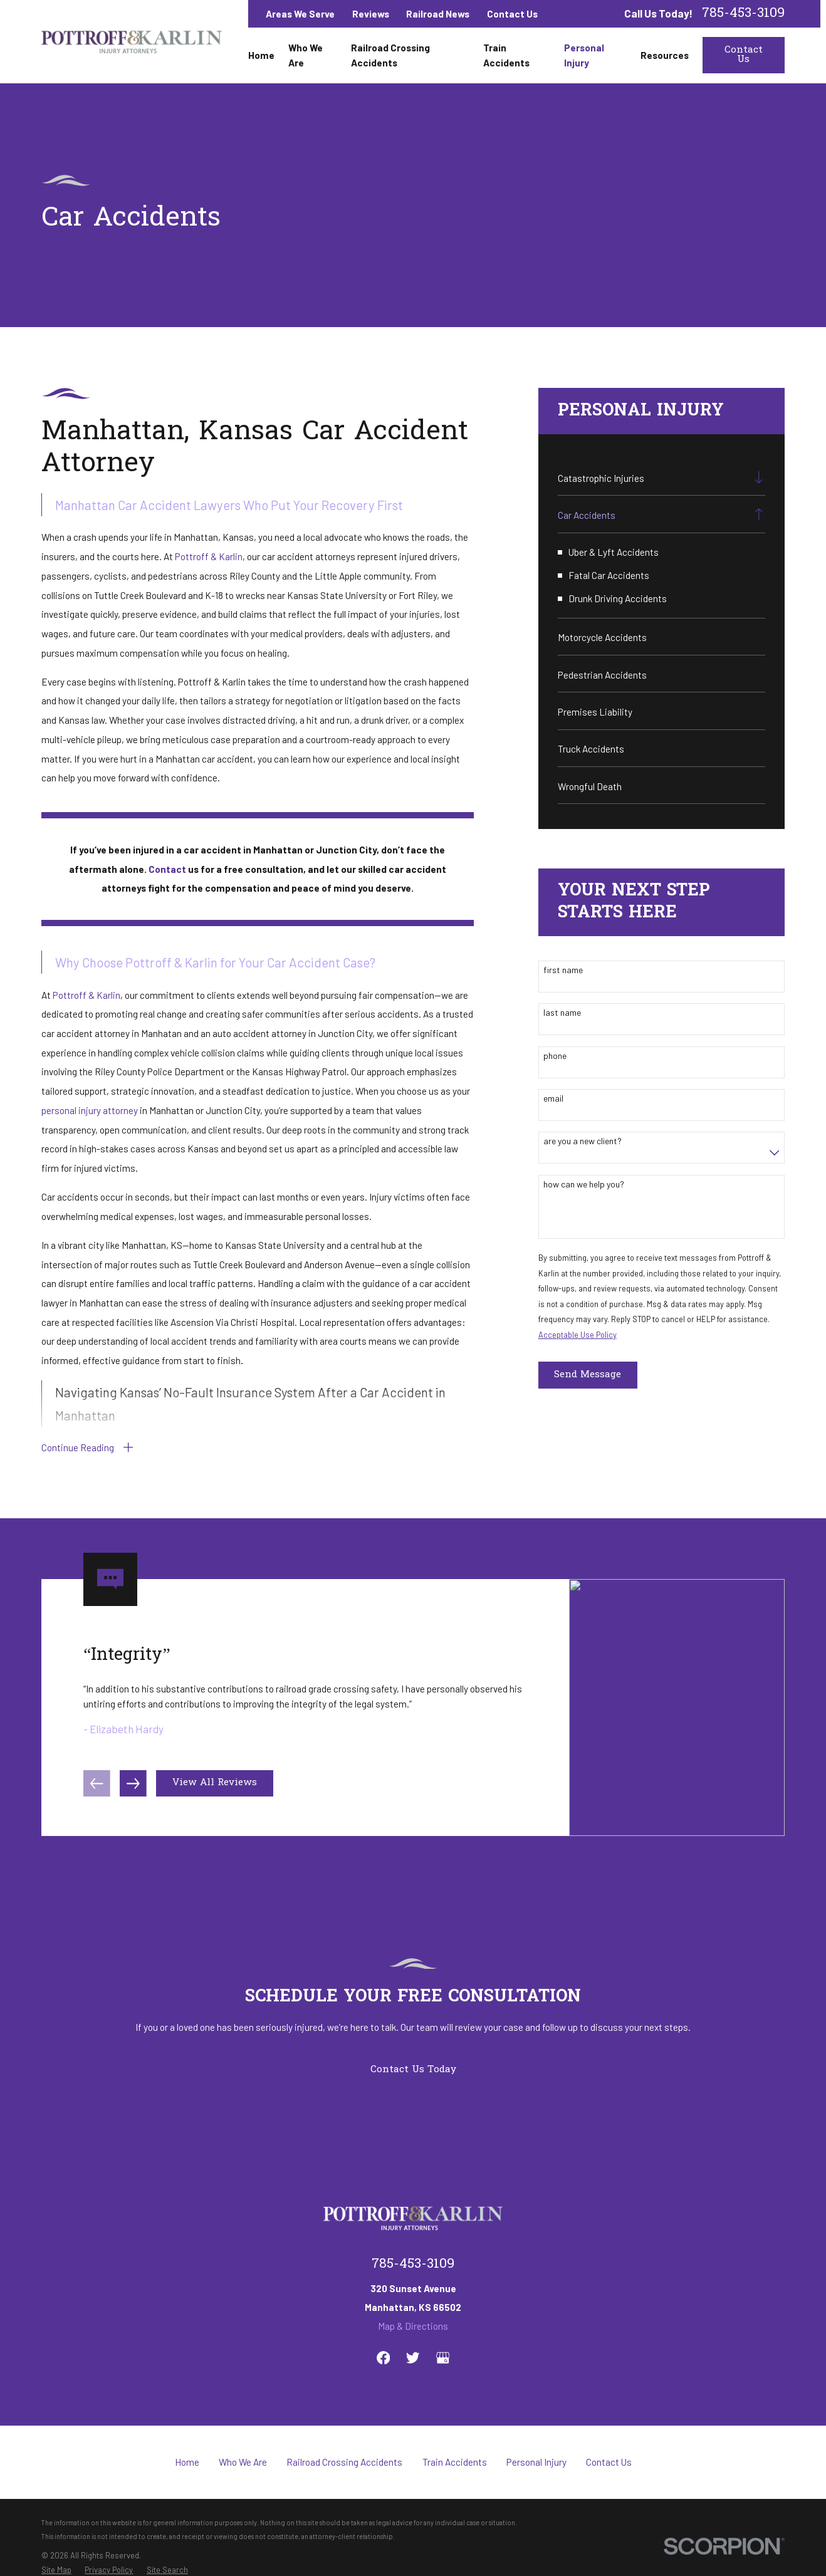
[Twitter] (412, 2357)
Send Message (587, 1375)
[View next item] (133, 1789)
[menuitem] (652, 477)
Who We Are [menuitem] (305, 55)
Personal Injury (536, 2462)
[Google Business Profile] (442, 2357)
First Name (563, 970)
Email (553, 1098)
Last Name (562, 1013)
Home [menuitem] (261, 55)
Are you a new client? (582, 1141)
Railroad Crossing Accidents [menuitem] (390, 55)
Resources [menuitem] (664, 55)
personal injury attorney (89, 1110)
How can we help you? (583, 1184)
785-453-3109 (743, 13)
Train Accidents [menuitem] (506, 55)
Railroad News (437, 13)
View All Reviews (214, 1789)
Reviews (370, 13)
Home (187, 2462)
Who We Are (243, 2462)
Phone (555, 1056)
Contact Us (512, 13)
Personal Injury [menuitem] (584, 55)
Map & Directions (413, 2326)
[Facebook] (383, 2357)
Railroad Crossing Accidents (344, 2462)
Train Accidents (454, 2462)
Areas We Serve (300, 13)
